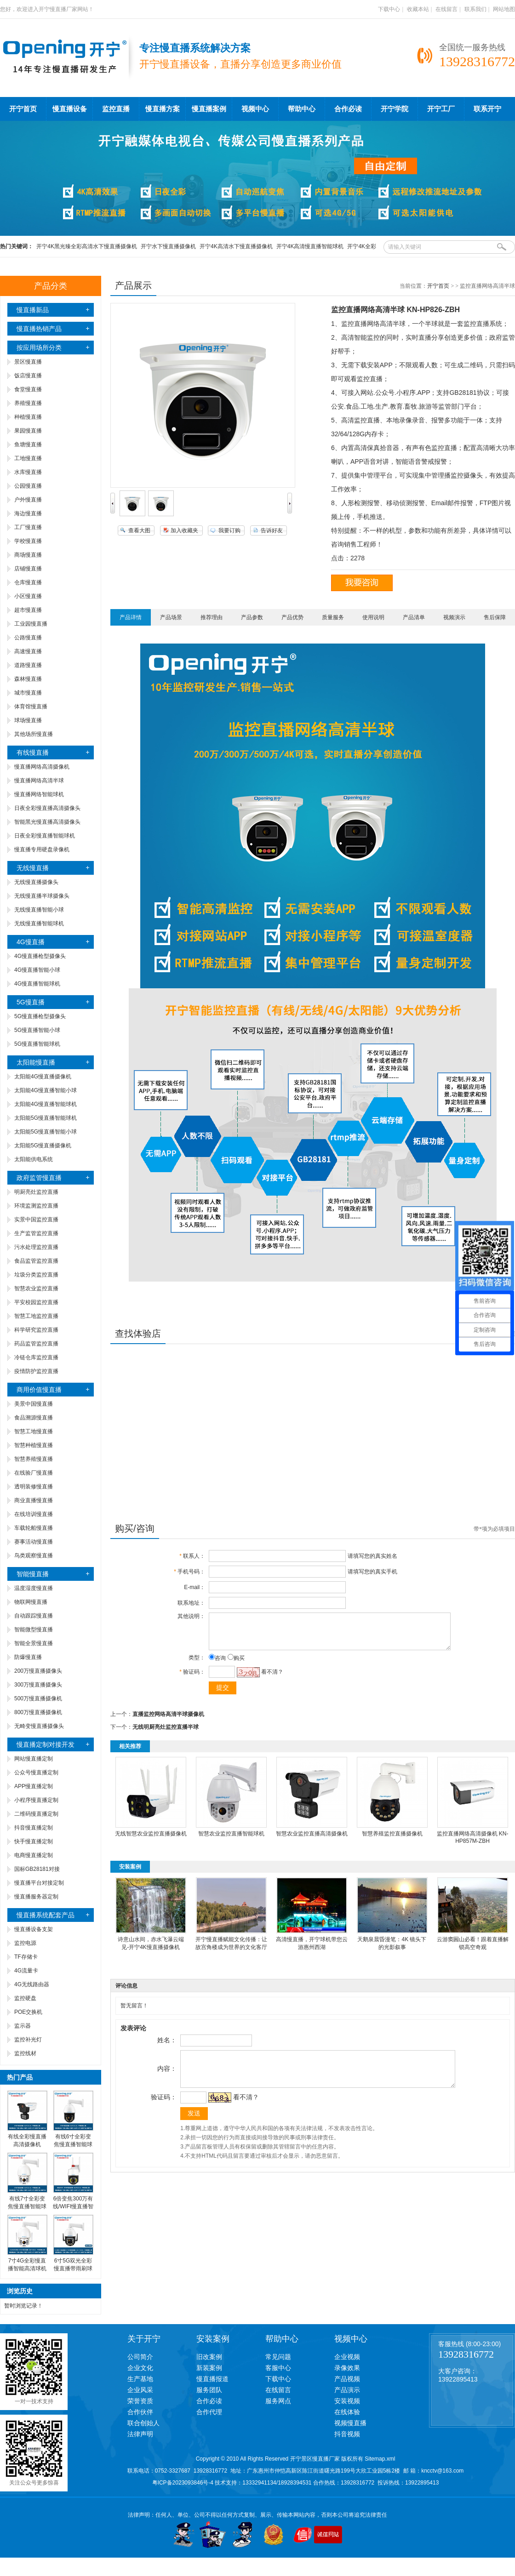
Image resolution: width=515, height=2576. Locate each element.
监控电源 (25, 1943)
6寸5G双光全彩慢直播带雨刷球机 (73, 2268)
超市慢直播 (28, 610)
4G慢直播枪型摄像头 (40, 956)
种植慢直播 (28, 417)
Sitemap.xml (380, 2459)
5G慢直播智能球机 (37, 1044)
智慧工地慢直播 (33, 1431)
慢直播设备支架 (33, 1929)
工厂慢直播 (28, 527)
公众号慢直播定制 (36, 1772)
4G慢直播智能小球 (37, 970)
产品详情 (131, 617)
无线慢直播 (33, 868)
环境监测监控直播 (36, 1206)
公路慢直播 (28, 637)
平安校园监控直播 (36, 1302)
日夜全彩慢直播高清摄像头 (47, 808)
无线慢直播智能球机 (39, 923)
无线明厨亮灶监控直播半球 (165, 1734)
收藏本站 (418, 9)
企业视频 (347, 2356)
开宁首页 (23, 109)
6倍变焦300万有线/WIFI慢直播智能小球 (73, 2206)
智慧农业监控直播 (36, 1288)
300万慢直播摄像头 (38, 1684)
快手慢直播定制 (33, 1841)
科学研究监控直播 (36, 1330)
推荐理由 (211, 617)
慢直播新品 (33, 309)
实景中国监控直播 (36, 1219)
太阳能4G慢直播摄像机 (42, 1076)
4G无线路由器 (31, 1984)
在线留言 (446, 9)
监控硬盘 (25, 1998)
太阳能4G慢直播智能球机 (45, 1104)
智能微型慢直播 (33, 1629)
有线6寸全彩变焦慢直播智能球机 (73, 2144)
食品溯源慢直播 (33, 1417)
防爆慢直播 (28, 1657)
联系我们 (475, 9)
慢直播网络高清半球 (39, 780)
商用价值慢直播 (39, 1389)
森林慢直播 (28, 679)
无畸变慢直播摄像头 (39, 1726)
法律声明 (140, 2434)
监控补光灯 (28, 2039)
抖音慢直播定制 (33, 1827)
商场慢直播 (28, 555)
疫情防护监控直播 (36, 1371)
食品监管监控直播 (36, 1261)
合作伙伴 (140, 2412)
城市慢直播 (28, 693)
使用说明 (373, 617)
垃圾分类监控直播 (36, 1274)
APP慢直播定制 (33, 1786)
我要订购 (229, 530)
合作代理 (209, 2412)
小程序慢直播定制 (36, 1800)
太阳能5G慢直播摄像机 (42, 1145)
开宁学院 (394, 109)
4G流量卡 (26, 1970)
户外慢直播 (28, 499)
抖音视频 (347, 2434)
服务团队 (209, 2390)
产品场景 (171, 617)
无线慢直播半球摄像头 (41, 896)
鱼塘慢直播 (28, 444)
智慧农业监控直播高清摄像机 (312, 1840)
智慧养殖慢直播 (33, 1459)
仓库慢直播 (28, 582)
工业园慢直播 (30, 624)
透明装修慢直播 (33, 1486)
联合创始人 (143, 2423)
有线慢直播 (33, 752)
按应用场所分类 (39, 347)
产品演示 (347, 2390)
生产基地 (140, 2378)
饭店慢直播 (28, 375)
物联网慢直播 (30, 1602)
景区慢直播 (28, 362)
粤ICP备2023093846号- (181, 2482)
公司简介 (140, 2356)
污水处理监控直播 (36, 1247)
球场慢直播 (28, 720)
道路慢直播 (28, 665)
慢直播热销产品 (39, 328)
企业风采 (140, 2390)
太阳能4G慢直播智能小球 (45, 1090)
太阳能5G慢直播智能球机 (45, 1118)
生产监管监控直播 (36, 1233)
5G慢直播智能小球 (37, 1030)
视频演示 (454, 617)
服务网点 (278, 2401)
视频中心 (255, 109)
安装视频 (347, 2401)
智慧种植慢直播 (33, 1445)
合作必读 (348, 109)
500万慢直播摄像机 (38, 1698)
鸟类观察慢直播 (33, 1555)
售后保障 (495, 617)
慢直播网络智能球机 (39, 794)
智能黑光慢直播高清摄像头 (47, 822)
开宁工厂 (441, 109)
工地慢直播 (28, 458)
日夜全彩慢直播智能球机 (44, 835)
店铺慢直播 (28, 568)
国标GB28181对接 (37, 1869)
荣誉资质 (140, 2401)
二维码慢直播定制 (36, 1814)
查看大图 (139, 530)
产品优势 (292, 617)
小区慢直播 (28, 596)
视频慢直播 (350, 2423)
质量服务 (333, 617)
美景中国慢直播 (33, 1404)
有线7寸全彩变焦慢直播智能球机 (27, 2206)
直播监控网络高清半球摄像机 (168, 1721)
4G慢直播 (31, 942)
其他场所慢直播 (33, 734)
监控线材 (25, 2053)
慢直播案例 (209, 109)
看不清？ (270, 1679)
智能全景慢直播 (33, 1643)
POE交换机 (28, 2012)
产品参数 (252, 617)
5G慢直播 (31, 1002)
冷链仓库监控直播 (36, 1357)
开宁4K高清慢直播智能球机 (310, 246)
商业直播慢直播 (33, 1500)
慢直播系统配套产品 (45, 1915)
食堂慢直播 (28, 389)
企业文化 (140, 2367)
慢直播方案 (162, 109)
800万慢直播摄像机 (38, 1712)
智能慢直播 (33, 1574)
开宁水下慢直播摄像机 (168, 246)
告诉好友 (272, 530)
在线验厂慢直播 (33, 1473)
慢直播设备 (69, 109)
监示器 (22, 2026)
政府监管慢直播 (39, 1177)
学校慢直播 (28, 541)
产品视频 (347, 2378)
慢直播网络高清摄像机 (41, 767)
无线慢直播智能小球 (39, 909)
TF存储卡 (26, 1957)
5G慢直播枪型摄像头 (40, 1016)
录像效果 (347, 2367)
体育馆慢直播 (30, 706)
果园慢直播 (28, 430)
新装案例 (209, 2367)
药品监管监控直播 (36, 1343)
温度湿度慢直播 (33, 1588)
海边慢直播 (28, 513)
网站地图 (504, 9)
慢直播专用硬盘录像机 (41, 849)
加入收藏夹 (184, 530)
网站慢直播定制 (33, 1758)
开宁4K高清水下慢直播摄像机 (236, 246)
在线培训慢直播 (33, 1514)
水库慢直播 (28, 472)
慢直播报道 (212, 2378)
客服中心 (278, 2367)
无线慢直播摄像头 (36, 882)
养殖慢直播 (28, 403)
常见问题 (278, 2356)
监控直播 (116, 109)
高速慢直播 (28, 651)
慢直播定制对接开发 (45, 1744)
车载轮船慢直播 (33, 1528)
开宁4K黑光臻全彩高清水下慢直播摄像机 (86, 246)
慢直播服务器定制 (36, 1896)
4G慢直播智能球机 (37, 983)
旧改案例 (209, 2356)
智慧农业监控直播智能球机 (231, 1840)
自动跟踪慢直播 (33, 1616)
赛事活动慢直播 (33, 1542)
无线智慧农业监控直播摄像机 (151, 1840)
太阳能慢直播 (36, 1062)
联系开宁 (487, 109)
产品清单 (414, 617)
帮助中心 (301, 109)
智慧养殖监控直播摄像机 (392, 1840)
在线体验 (347, 2412)
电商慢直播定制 (33, 1855)
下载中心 (389, 9)
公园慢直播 (28, 486)
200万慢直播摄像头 (38, 1671)
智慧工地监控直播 (36, 1316)
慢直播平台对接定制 (39, 1883)
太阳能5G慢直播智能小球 (45, 1131)
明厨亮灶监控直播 (36, 1192)
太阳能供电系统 (33, 1159)
